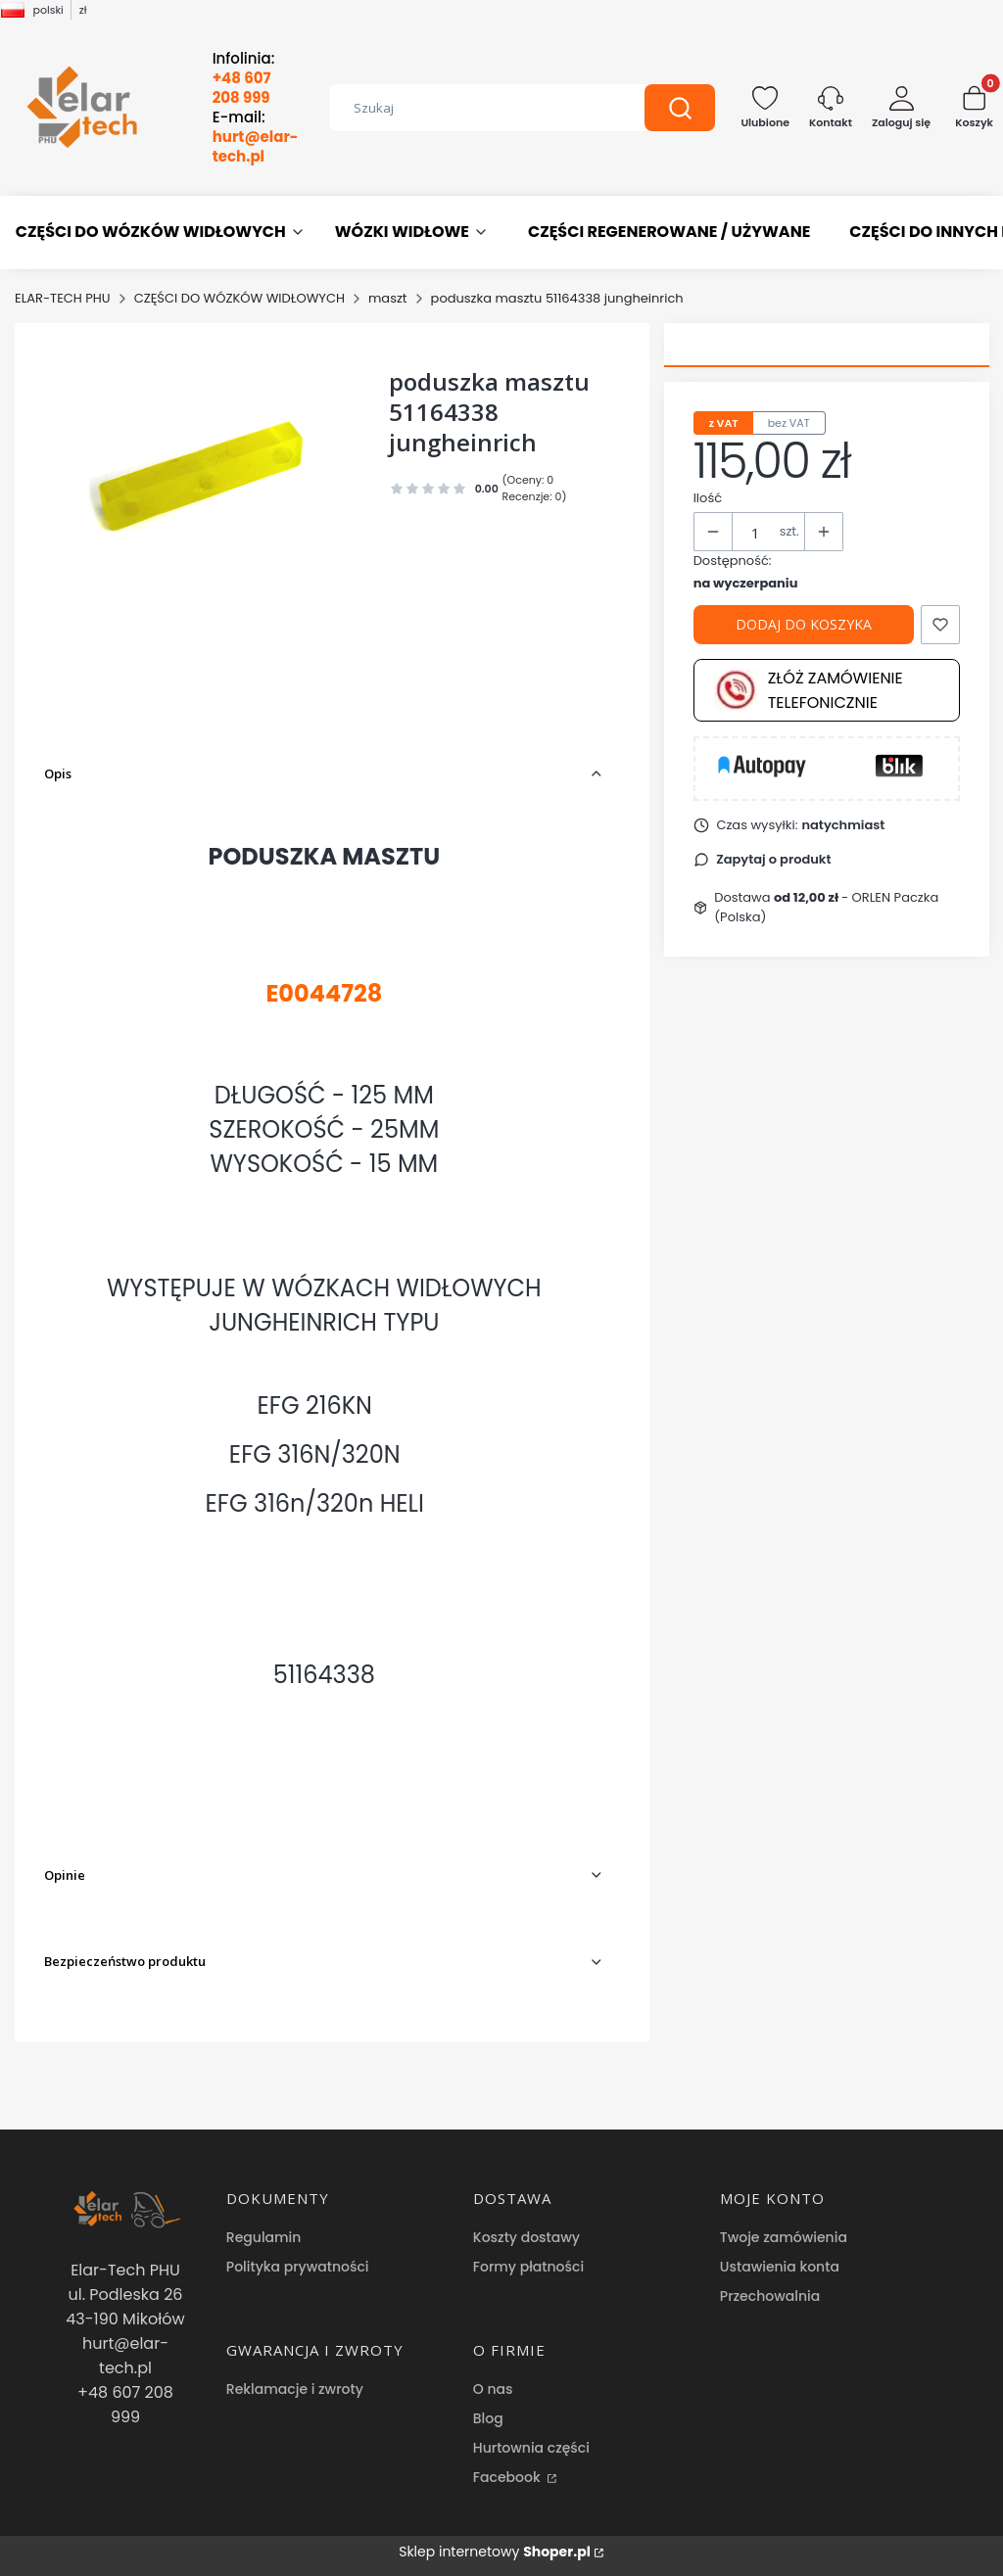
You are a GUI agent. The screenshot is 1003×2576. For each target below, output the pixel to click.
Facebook (509, 2477)
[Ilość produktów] (756, 532)
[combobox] (472, 107)
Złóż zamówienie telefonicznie (808, 690)
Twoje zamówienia (783, 2237)
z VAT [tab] (724, 423)
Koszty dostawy (526, 2237)
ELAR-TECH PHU (63, 298)
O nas (493, 2389)
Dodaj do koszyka (804, 624)
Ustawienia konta (779, 2266)
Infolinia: (244, 78)
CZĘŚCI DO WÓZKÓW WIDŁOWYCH (239, 298)
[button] (680, 107)
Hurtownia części (531, 2448)
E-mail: (256, 137)
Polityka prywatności (297, 2266)
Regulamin (264, 2237)
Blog (488, 2418)
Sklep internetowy (495, 2551)
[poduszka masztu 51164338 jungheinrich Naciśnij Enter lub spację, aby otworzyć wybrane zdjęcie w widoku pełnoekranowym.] (201, 471)
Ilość (707, 498)
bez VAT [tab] (789, 423)
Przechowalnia (770, 2296)
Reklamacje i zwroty (294, 2389)
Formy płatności (528, 2266)
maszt (387, 298)
